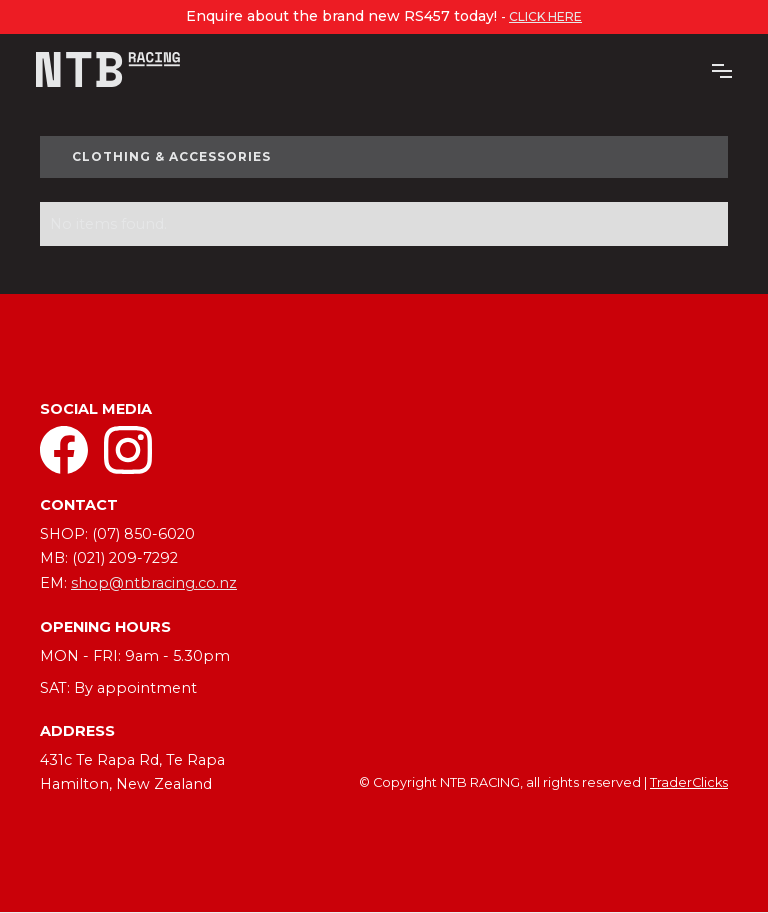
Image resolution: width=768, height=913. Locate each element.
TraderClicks (689, 782)
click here (545, 16)
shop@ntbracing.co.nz (154, 583)
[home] (108, 69)
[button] (722, 69)
